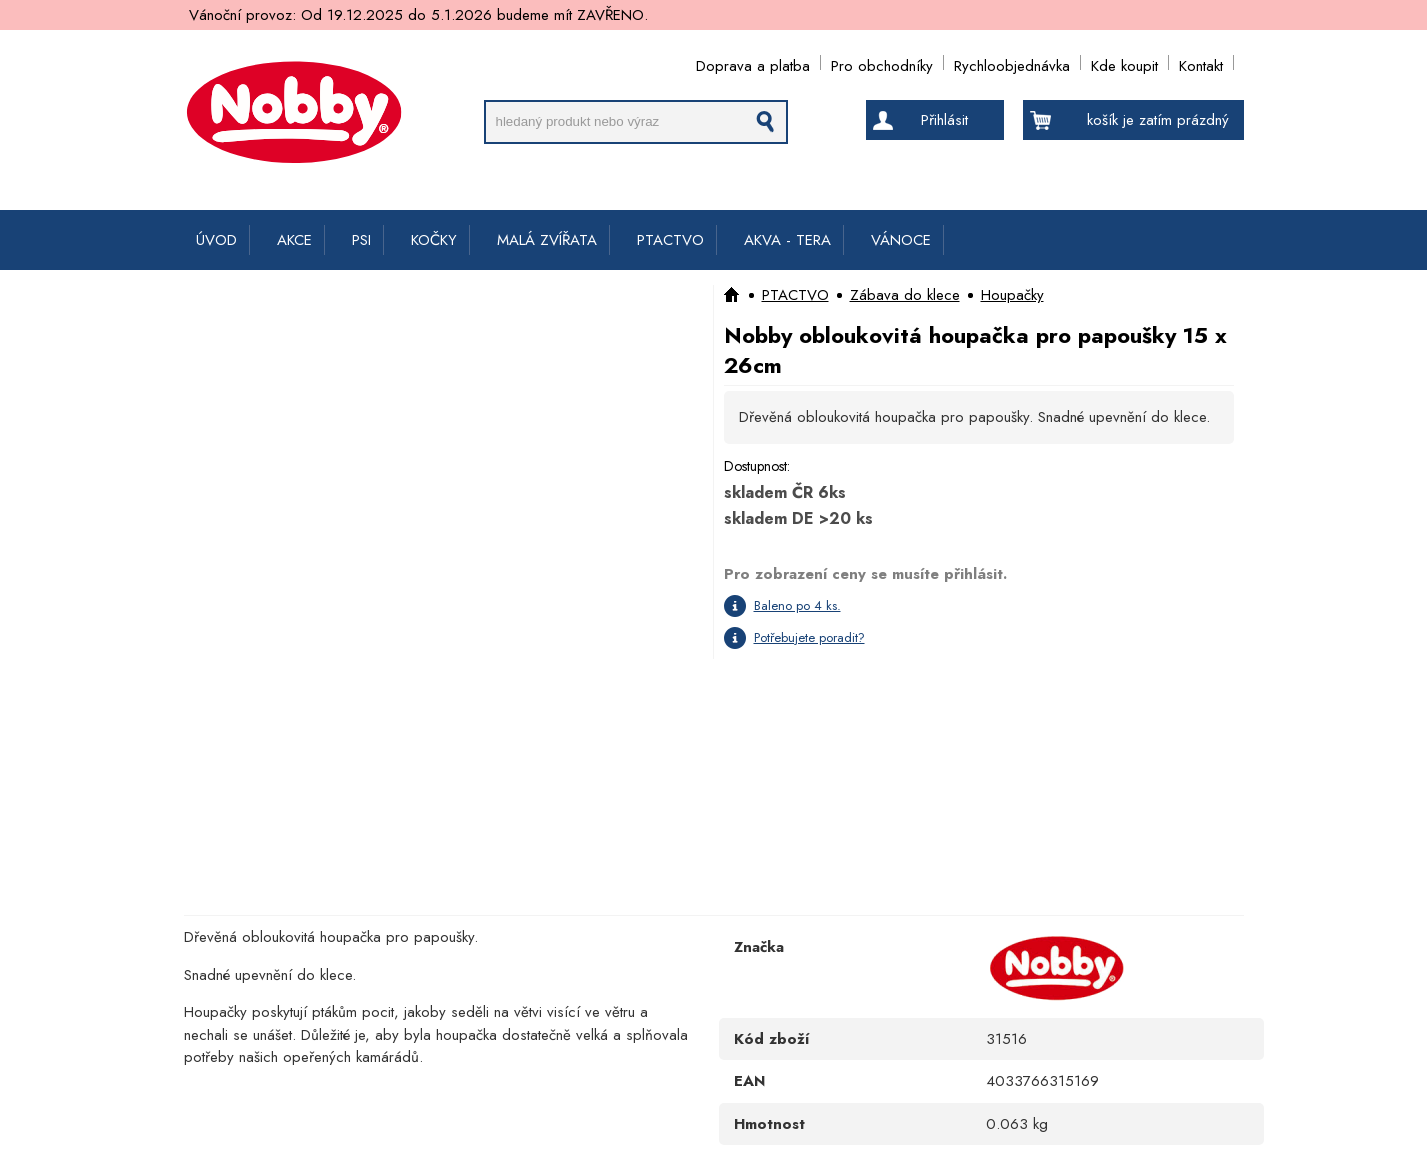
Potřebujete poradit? (809, 637)
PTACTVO (670, 240)
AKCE (294, 240)
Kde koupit (1124, 62)
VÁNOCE (901, 240)
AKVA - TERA (787, 240)
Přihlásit (944, 120)
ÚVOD (216, 240)
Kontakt (1201, 62)
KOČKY (434, 240)
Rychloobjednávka (1012, 62)
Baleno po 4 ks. (797, 605)
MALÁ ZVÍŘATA (547, 240)
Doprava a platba (753, 62)
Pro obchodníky (882, 62)
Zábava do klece (905, 295)
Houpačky (1012, 295)
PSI (361, 240)
